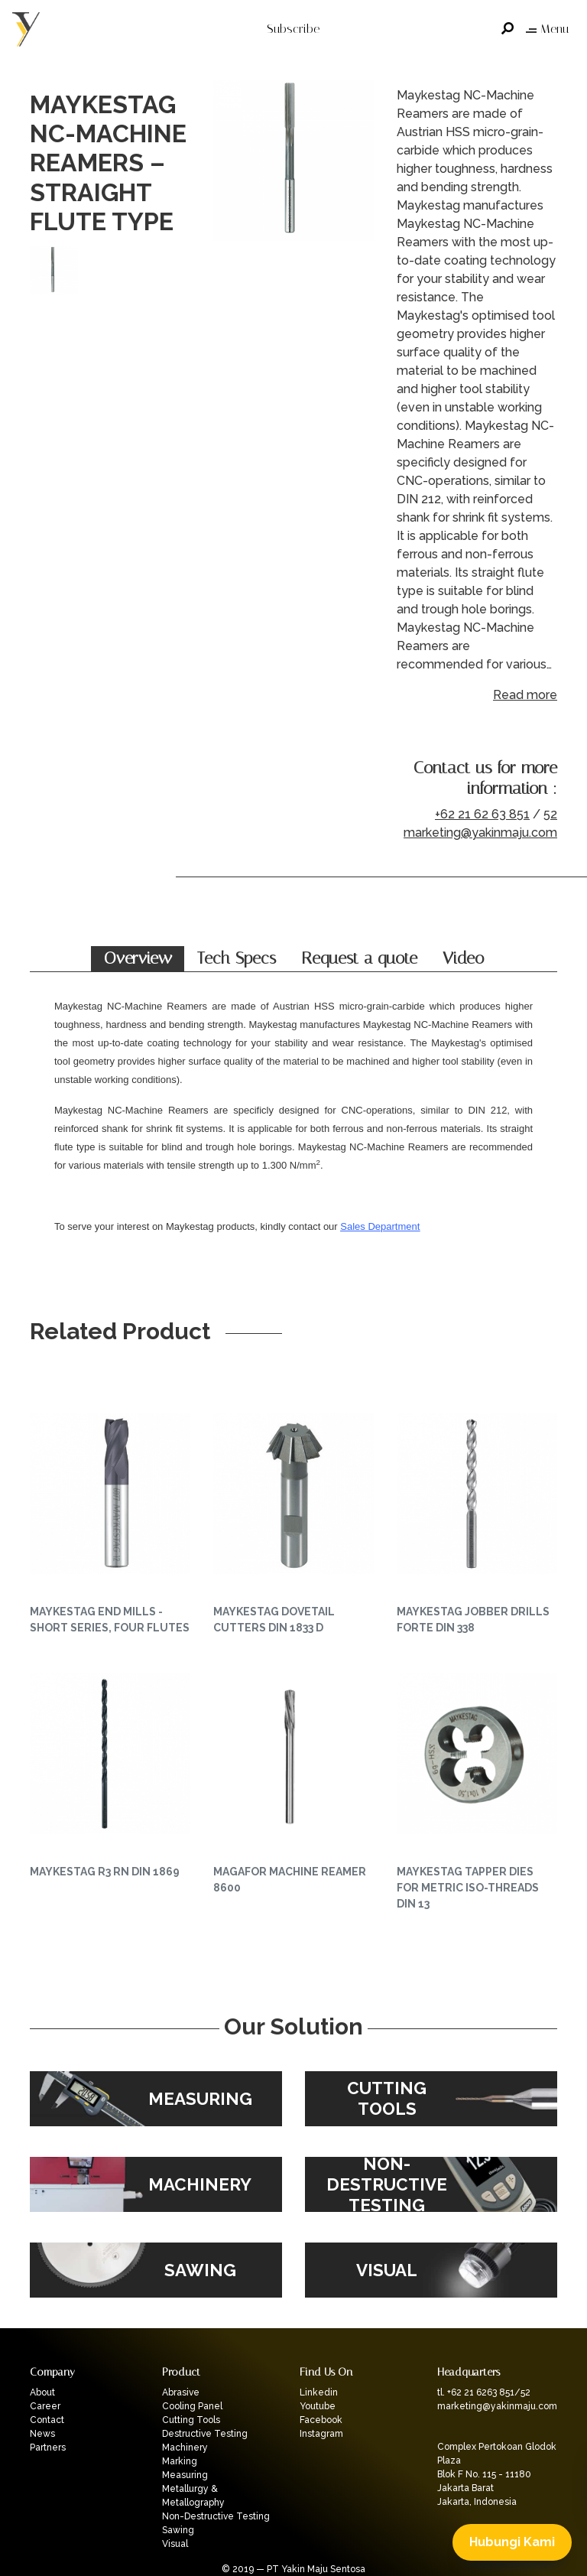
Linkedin (319, 2392)
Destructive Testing (205, 2433)
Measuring (185, 2475)
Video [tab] (463, 958)
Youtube (318, 2406)
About (42, 2392)
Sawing (178, 2530)
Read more (525, 695)
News (42, 2433)
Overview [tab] (138, 958)
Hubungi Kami (512, 2542)
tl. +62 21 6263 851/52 (483, 2392)
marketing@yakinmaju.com (480, 832)
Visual (175, 2544)
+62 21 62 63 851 (482, 814)
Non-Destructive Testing (216, 2516)
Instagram (321, 2433)
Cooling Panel (192, 2406)
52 (550, 814)
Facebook (321, 2420)
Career (45, 2406)
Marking (179, 2461)
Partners (48, 2447)
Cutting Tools (191, 2420)
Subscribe (293, 28)
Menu (547, 28)
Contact (47, 2420)
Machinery (185, 2447)
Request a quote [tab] (359, 958)
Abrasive (180, 2392)
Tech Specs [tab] (236, 958)
